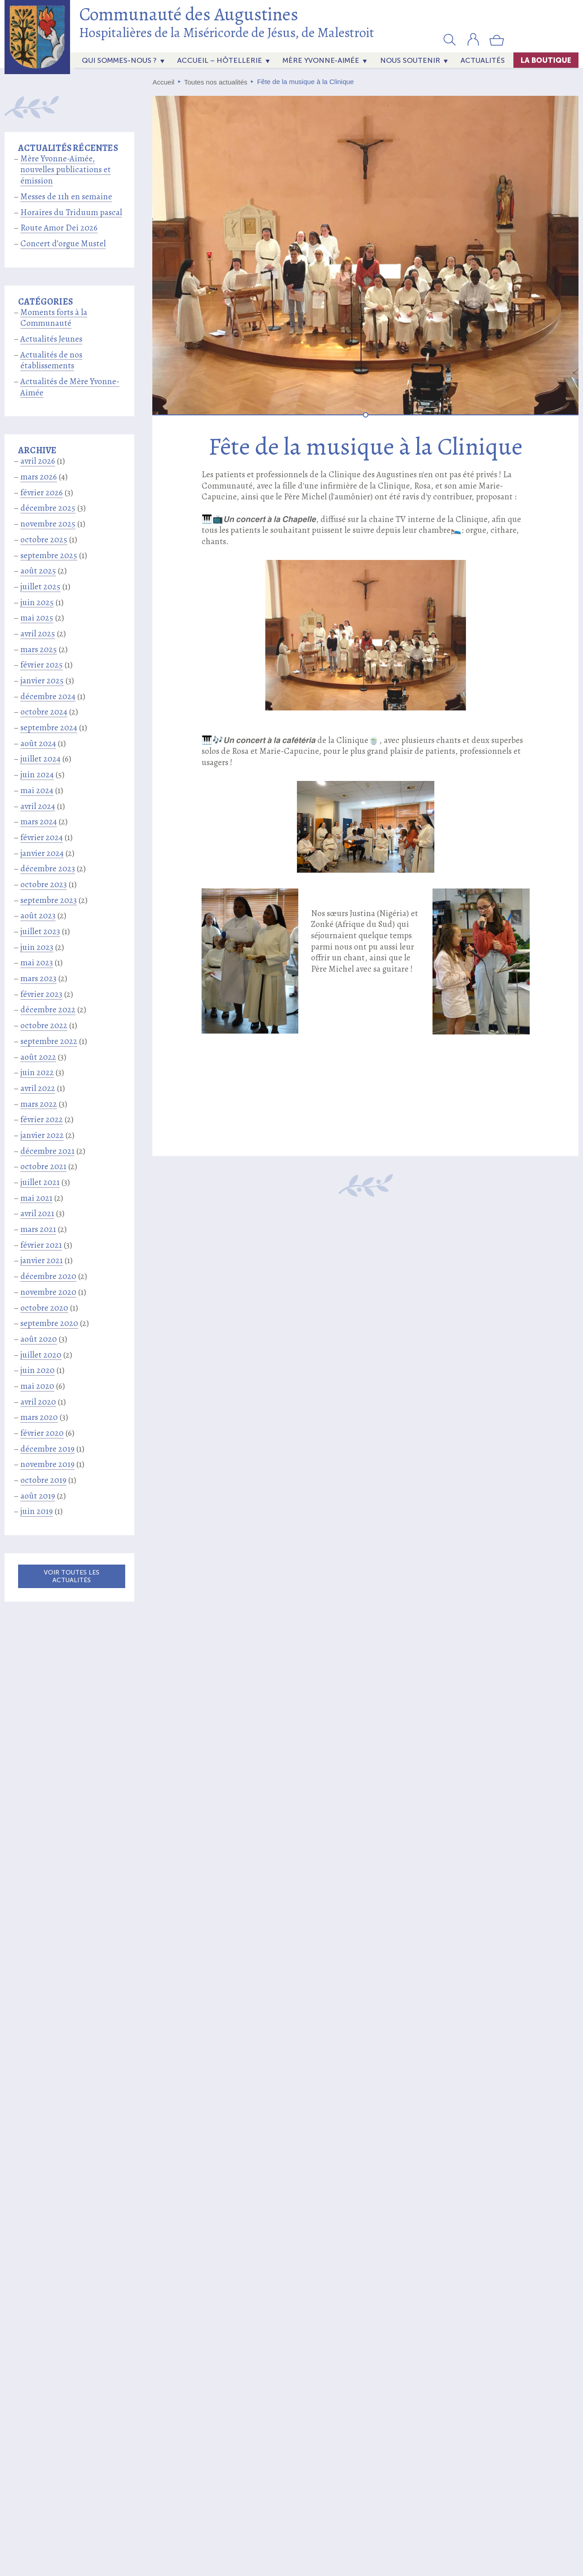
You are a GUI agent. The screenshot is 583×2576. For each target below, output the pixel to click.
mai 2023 (36, 962)
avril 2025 (37, 633)
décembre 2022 (47, 1009)
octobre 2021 (43, 1166)
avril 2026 (37, 461)
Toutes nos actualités (215, 82)
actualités (483, 60)
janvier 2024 (42, 853)
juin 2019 (36, 1511)
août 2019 (37, 1496)
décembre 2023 (47, 868)
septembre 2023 (48, 900)
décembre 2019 (47, 1449)
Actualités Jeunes (51, 339)
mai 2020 (37, 1386)
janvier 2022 (42, 1135)
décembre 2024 (47, 696)
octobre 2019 (43, 1480)
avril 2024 (37, 806)
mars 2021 (38, 1229)
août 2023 (38, 915)
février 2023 (41, 994)
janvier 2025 (42, 680)
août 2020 (38, 1339)
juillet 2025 (40, 586)
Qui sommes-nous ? (119, 60)
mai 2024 (36, 790)
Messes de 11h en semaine (66, 196)
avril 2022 (37, 1088)
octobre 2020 (44, 1308)
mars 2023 (38, 978)
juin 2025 (37, 602)
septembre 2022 (48, 1041)
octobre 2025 (43, 539)
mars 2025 (38, 649)
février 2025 (41, 665)
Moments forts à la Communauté (53, 317)
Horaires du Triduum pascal (71, 212)
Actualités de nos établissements (51, 360)
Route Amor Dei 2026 (59, 228)
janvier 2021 (41, 1260)
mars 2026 (38, 477)
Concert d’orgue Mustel (63, 243)
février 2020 (42, 1433)
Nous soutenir (410, 60)
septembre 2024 (48, 727)
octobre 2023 (43, 884)
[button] (449, 39)
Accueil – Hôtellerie (219, 60)
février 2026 (41, 492)
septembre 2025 (48, 555)
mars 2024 (38, 821)
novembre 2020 (48, 1292)
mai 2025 (36, 618)
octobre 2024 (43, 712)
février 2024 (41, 837)
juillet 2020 (40, 1355)
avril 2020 (38, 1402)
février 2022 (41, 1119)
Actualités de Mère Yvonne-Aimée (69, 387)
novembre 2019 (47, 1464)
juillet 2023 (40, 931)
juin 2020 (37, 1370)
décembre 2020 (48, 1276)
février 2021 (41, 1245)
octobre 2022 (43, 1025)
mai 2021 (36, 1198)
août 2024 (38, 743)
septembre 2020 (49, 1323)
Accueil (163, 82)
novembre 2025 (47, 524)
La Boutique (546, 60)
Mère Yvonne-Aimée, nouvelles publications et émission (65, 170)
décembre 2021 (47, 1151)
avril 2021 (37, 1213)
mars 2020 (39, 1417)
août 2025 (38, 571)
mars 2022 (38, 1104)
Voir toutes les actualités (71, 1576)
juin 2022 (37, 1072)
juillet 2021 (40, 1182)
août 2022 (38, 1057)
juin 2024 (37, 774)
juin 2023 (36, 947)
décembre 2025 (47, 508)
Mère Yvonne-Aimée (320, 60)
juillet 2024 (40, 759)
